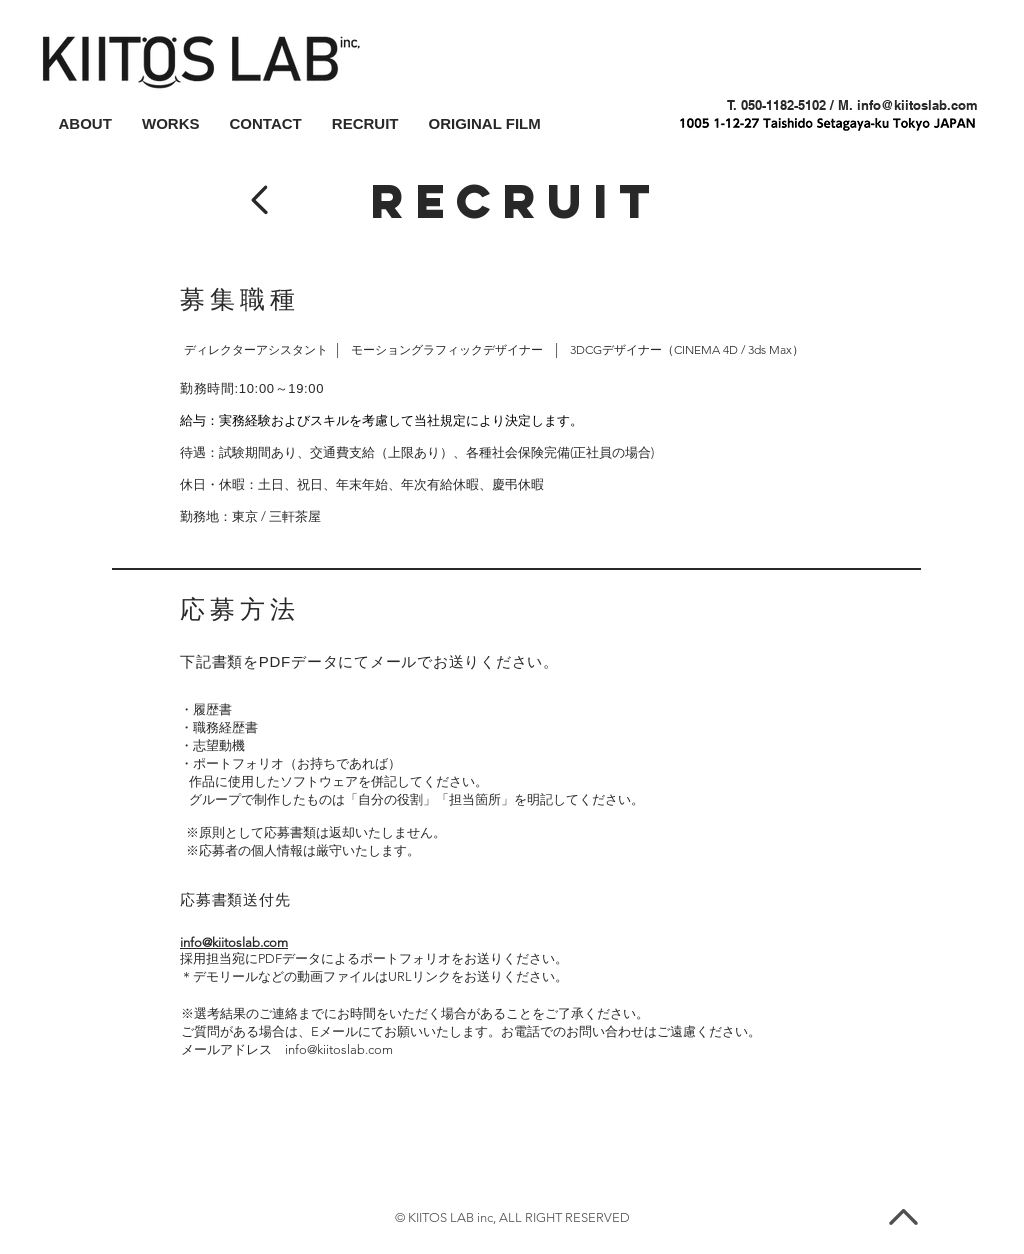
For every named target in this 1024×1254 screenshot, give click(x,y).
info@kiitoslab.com (917, 105)
